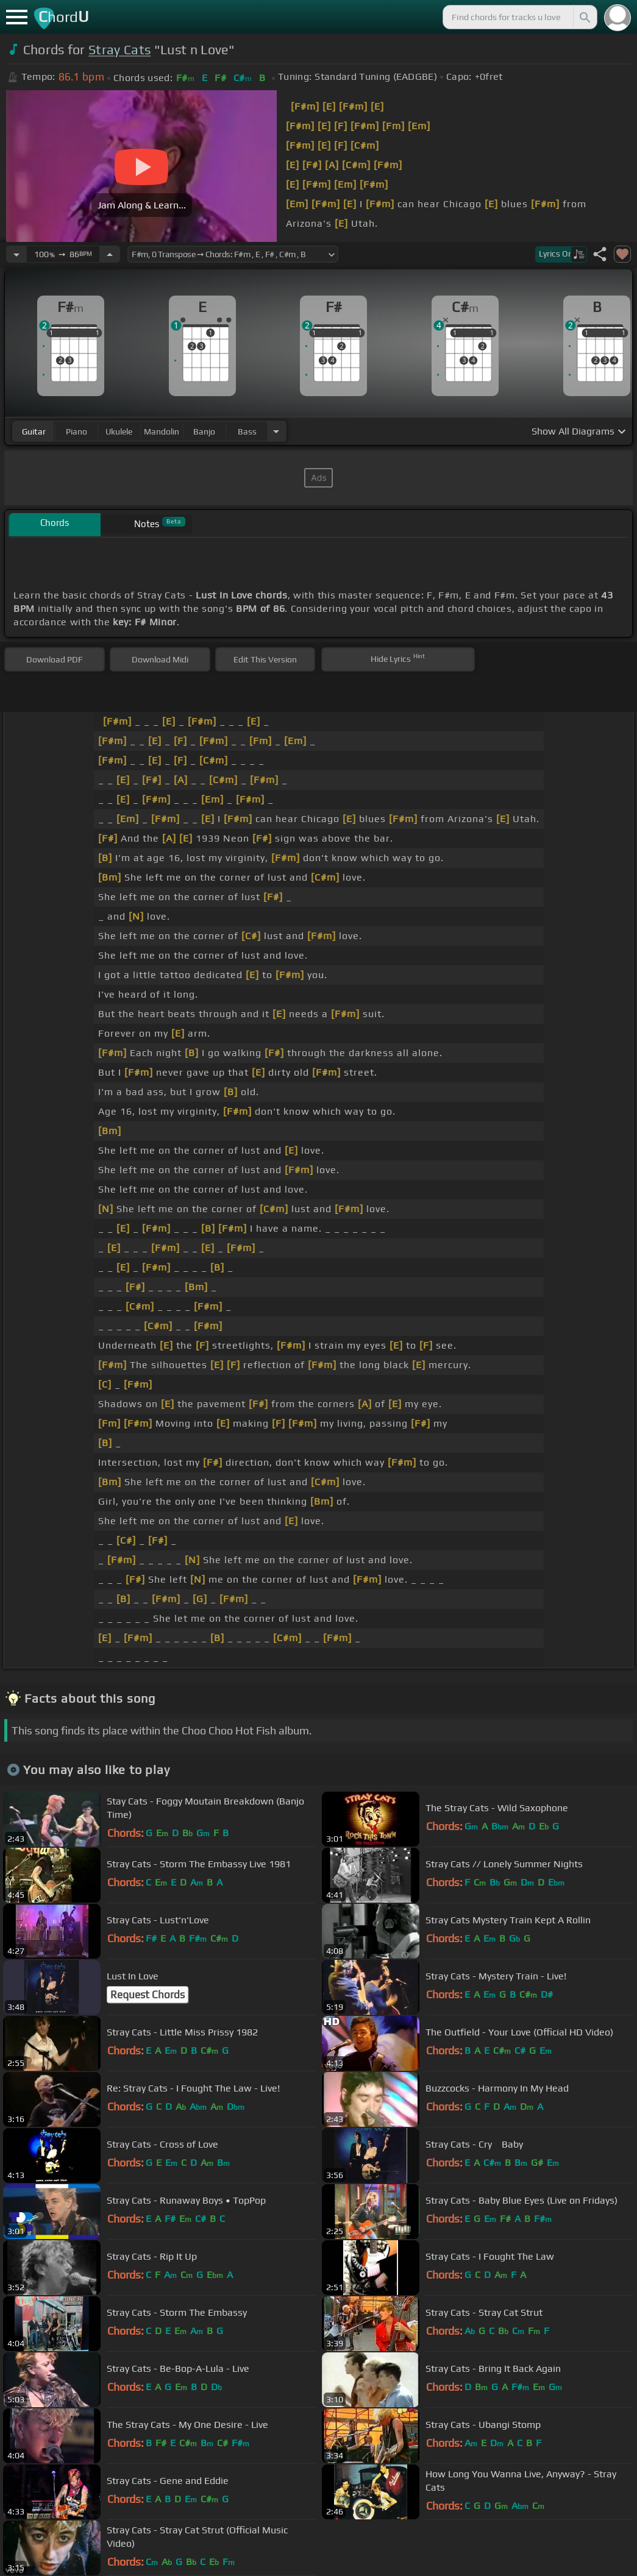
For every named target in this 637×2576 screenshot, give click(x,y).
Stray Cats (119, 49)
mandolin (161, 431)
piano (76, 431)
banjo (204, 431)
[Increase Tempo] (109, 254)
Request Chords (147, 1995)
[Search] (584, 17)
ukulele (118, 431)
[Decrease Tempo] (16, 254)
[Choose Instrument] (276, 431)
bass (247, 431)
